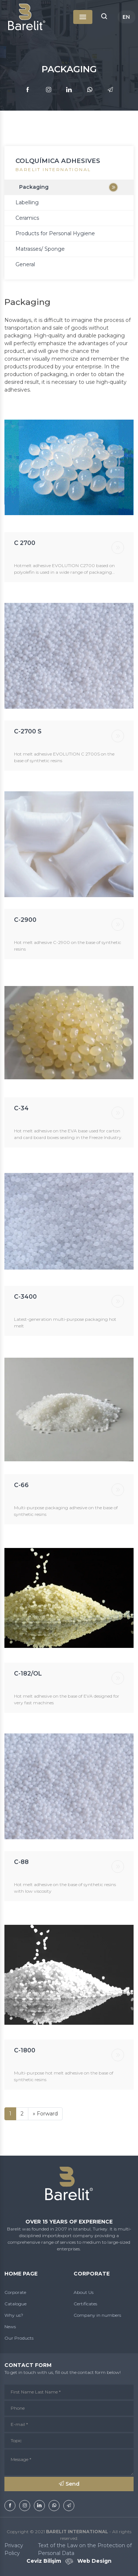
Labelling (27, 202)
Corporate (15, 2292)
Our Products (18, 2338)
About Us (83, 2292)
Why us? (13, 2315)
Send (69, 2483)
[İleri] (45, 2113)
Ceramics (27, 218)
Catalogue (15, 2303)
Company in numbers (97, 2315)
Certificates (85, 2303)
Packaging (34, 187)
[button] (104, 17)
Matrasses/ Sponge (40, 249)
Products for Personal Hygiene (55, 233)
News (10, 2326)
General (25, 264)
